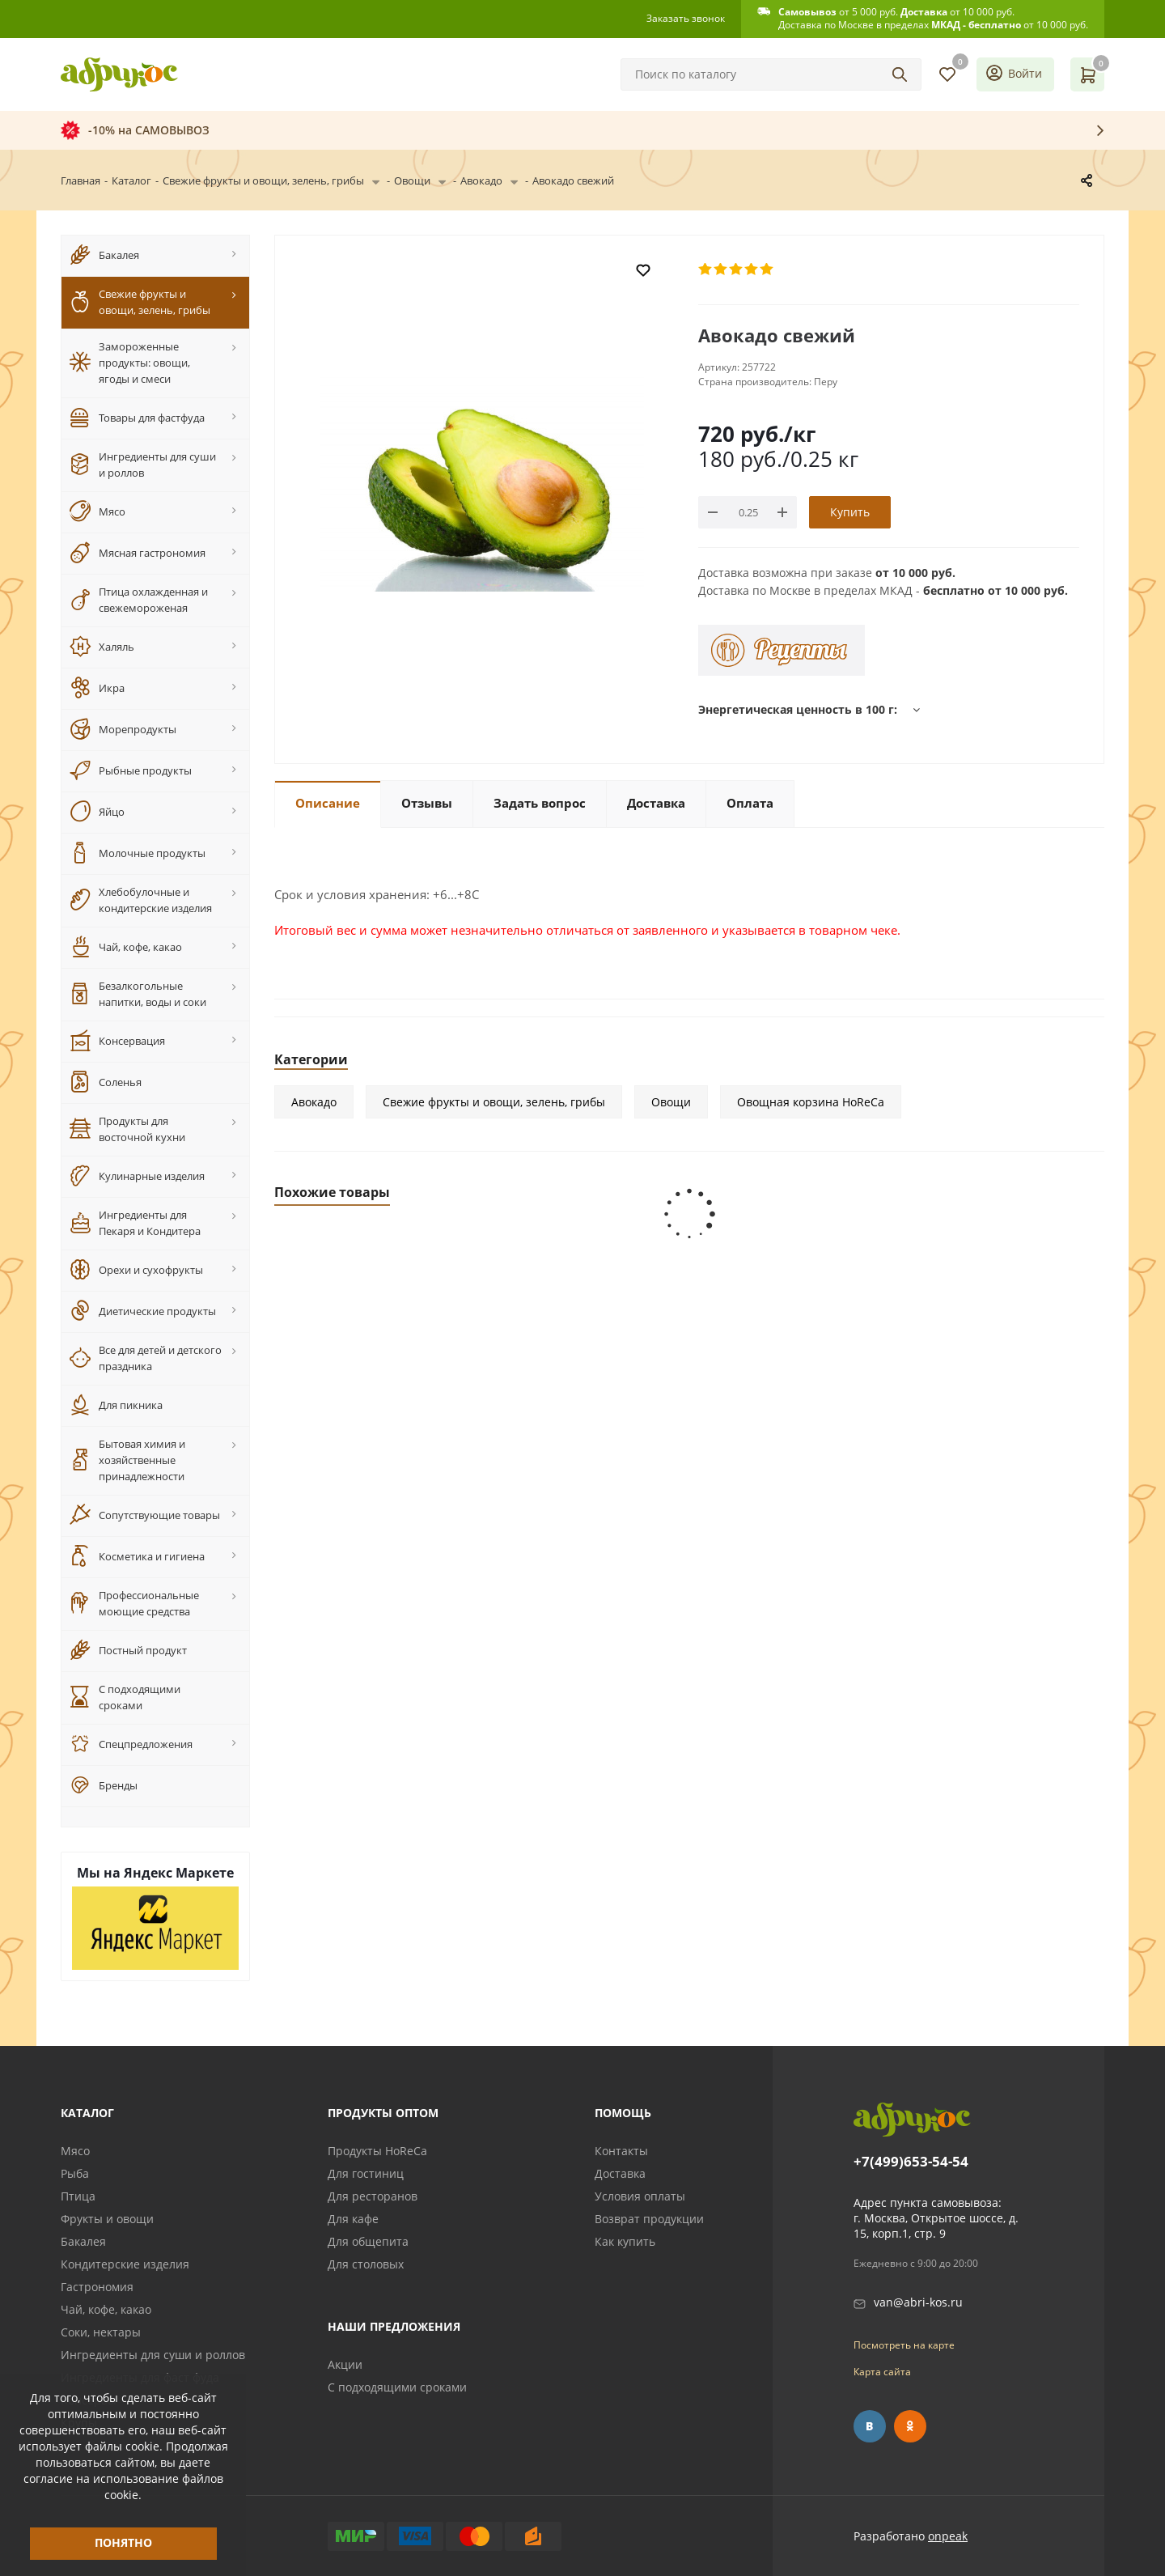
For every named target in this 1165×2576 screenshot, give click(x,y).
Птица (78, 2196)
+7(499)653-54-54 (911, 2162)
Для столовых (366, 2264)
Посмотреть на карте (904, 2345)
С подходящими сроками (397, 2387)
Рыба (75, 2173)
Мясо (75, 2150)
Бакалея (83, 2241)
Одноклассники (910, 2426)
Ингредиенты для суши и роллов (153, 2354)
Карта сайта (882, 2372)
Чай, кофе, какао (106, 2309)
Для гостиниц (366, 2173)
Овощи (671, 1102)
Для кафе (353, 2218)
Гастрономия (97, 2286)
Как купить (625, 2241)
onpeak (948, 2536)
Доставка (620, 2173)
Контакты (621, 2150)
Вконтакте (870, 2426)
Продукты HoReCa (377, 2150)
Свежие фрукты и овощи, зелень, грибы (494, 1102)
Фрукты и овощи (107, 2218)
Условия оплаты (640, 2196)
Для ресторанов (372, 2196)
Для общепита (368, 2241)
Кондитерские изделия (125, 2264)
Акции (345, 2364)
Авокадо (314, 1102)
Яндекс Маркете (179, 1873)
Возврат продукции (649, 2218)
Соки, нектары (101, 2332)
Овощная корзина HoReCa (810, 1102)
